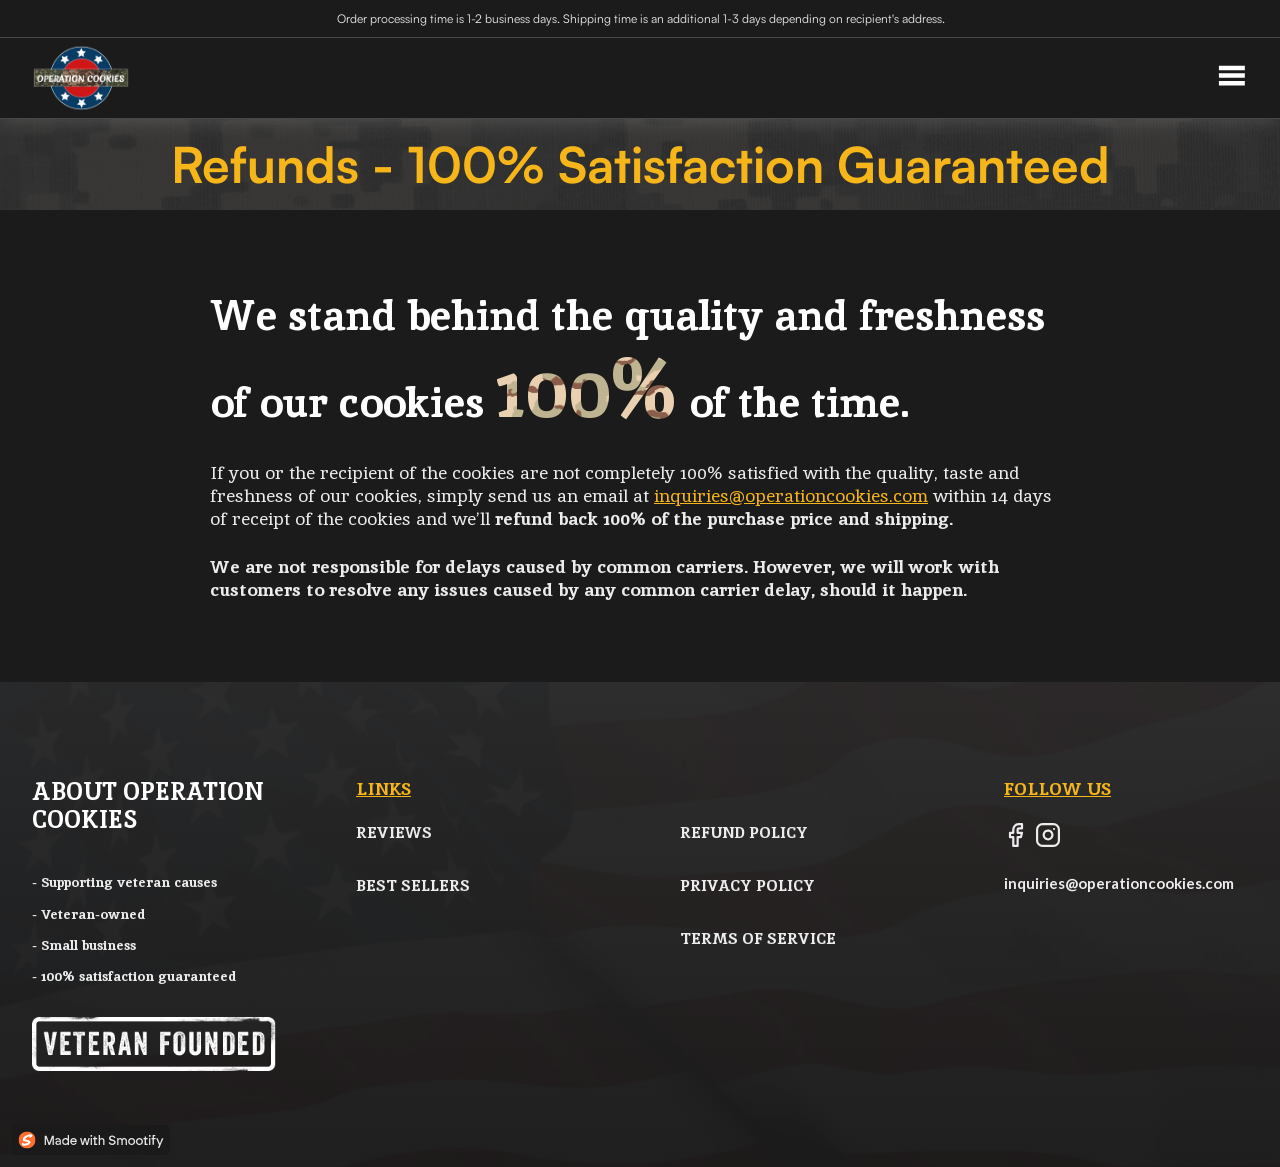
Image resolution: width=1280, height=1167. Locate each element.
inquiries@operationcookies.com (791, 495)
